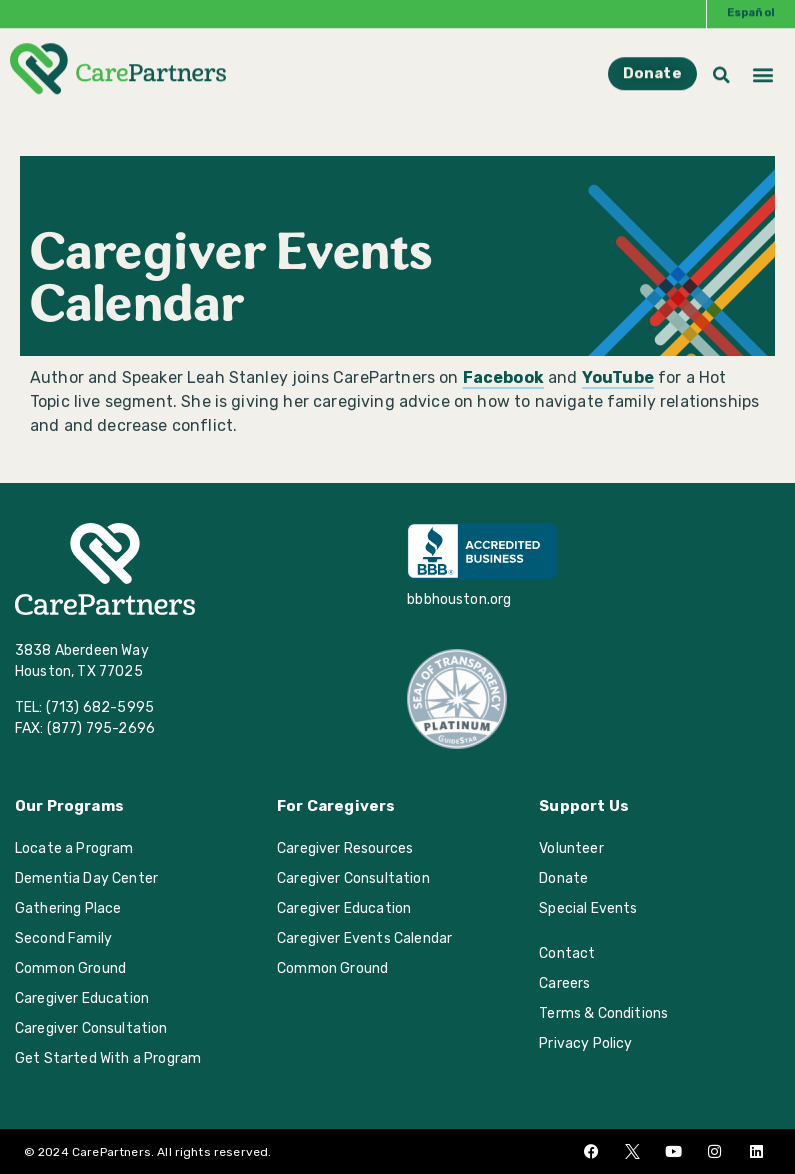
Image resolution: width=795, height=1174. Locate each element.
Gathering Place (68, 908)
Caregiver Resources (345, 848)
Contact (567, 953)
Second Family (63, 938)
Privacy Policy (585, 1043)
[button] (763, 58)
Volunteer (571, 848)
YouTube (618, 377)
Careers (564, 983)
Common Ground (70, 968)
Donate (563, 878)
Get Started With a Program (108, 1058)
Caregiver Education (82, 998)
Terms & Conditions (603, 1013)
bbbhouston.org (459, 599)
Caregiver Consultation (91, 1028)
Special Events (588, 908)
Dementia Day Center (86, 878)
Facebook (503, 377)
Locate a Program (74, 848)
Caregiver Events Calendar (364, 938)
